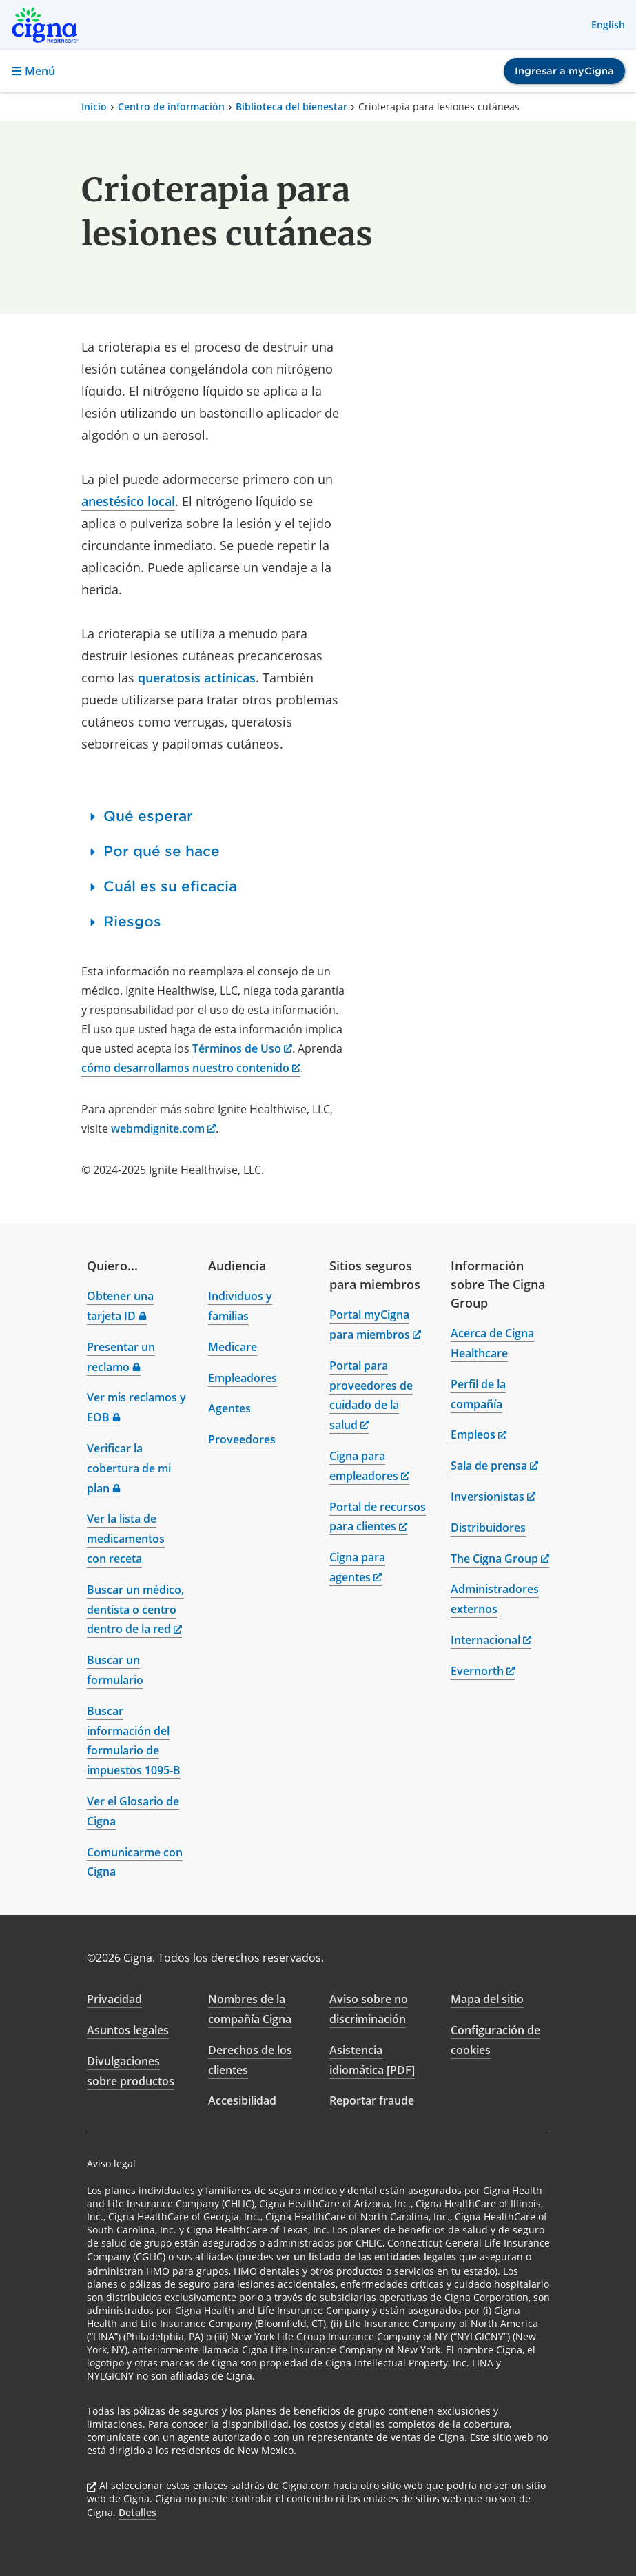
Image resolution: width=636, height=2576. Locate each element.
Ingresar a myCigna (564, 71)
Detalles (137, 2512)
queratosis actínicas (197, 677)
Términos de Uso (242, 1048)
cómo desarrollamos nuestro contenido (190, 1067)
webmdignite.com (163, 1128)
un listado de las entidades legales (375, 2256)
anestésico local (128, 501)
